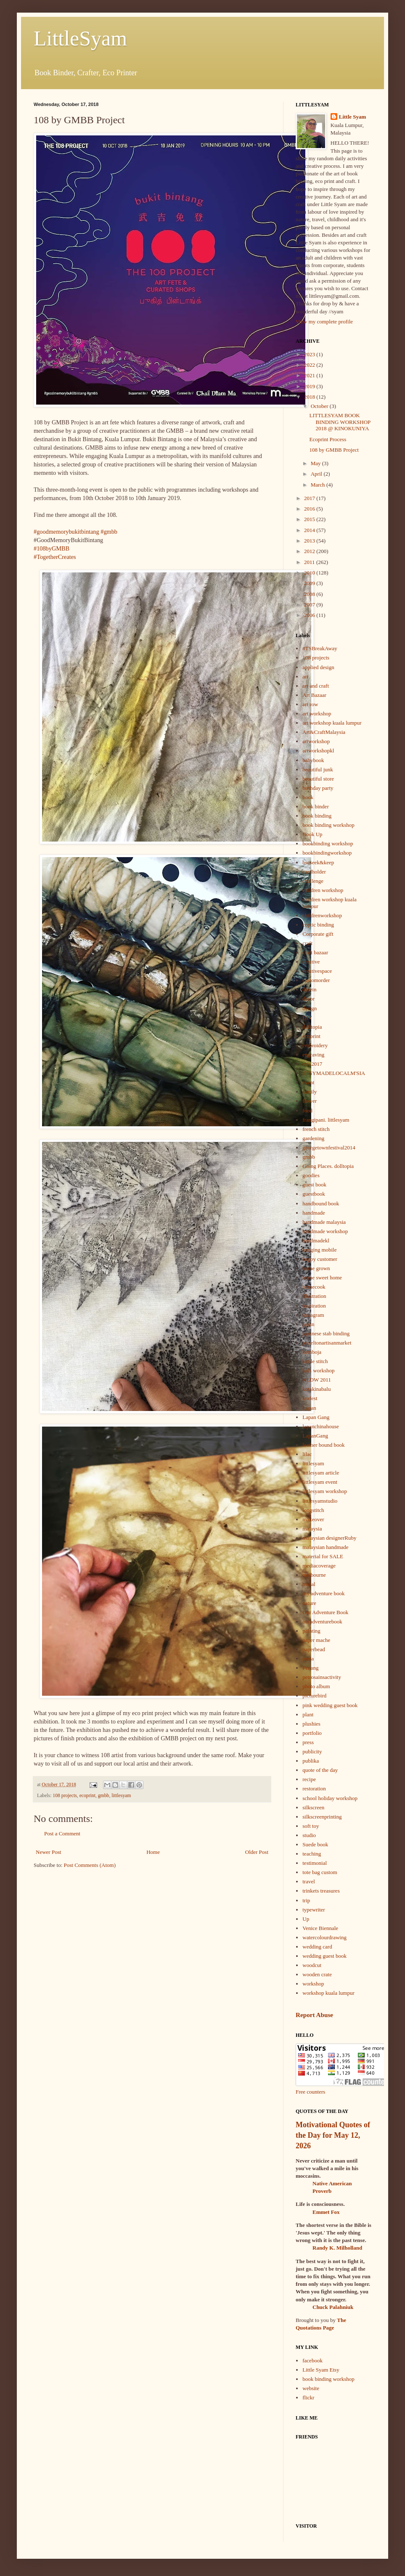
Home (153, 1852)
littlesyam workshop (324, 1491)
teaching (311, 1854)
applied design (318, 667)
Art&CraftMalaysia (323, 732)
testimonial (314, 1863)
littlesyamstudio (319, 1501)
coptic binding (318, 924)
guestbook (313, 1194)
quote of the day (320, 1770)
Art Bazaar (314, 695)
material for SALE (322, 1556)
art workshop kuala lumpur (331, 723)
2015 (310, 519)
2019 (310, 386)
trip (306, 1900)
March (318, 485)
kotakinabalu (316, 1389)
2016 (310, 509)
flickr (308, 2397)
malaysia (312, 1528)
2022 (310, 365)
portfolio (312, 1733)
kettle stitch (315, 1361)
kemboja (311, 1352)
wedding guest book (324, 1956)
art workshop (316, 713)
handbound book (320, 1203)
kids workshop (318, 1370)
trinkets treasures (320, 1891)
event (308, 1082)
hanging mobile (319, 1250)
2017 (310, 498)
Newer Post (48, 1852)
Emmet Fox (326, 2212)
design (309, 1008)
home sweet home (322, 1277)
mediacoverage (319, 1565)
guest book (314, 1184)
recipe (309, 1779)
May (316, 463)
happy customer (319, 1259)
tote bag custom (319, 1872)
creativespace (317, 971)
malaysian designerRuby (329, 1538)
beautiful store (318, 779)
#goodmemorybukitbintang (66, 531)
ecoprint (87, 1795)
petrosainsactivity (321, 1677)
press (308, 1742)
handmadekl (315, 1240)
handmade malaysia (324, 1222)
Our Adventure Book (325, 1612)
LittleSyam (80, 38)
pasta (308, 1658)
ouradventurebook (322, 1621)
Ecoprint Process (327, 439)
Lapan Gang (315, 1417)
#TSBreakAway (319, 648)
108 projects (65, 1795)
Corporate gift (317, 934)
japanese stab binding (325, 1333)
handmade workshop (325, 1231)
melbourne (314, 1575)
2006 (310, 615)
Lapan (309, 1408)
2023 (310, 354)
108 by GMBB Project (333, 450)
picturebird (314, 1695)
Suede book (315, 1844)
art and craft (315, 686)
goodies (310, 1175)
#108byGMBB (51, 548)
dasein (309, 989)
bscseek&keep (318, 862)
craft (307, 943)
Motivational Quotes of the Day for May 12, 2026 (333, 2135)
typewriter (313, 1909)
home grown (316, 1268)
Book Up (312, 834)
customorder (316, 980)
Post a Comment (62, 1833)
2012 (310, 551)
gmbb (103, 1795)
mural (308, 1584)
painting (311, 1631)
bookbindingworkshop (327, 853)
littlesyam (121, 1795)
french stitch (316, 1129)
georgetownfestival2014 (328, 1147)
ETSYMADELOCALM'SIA (333, 1073)
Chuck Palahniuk (332, 2307)
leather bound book (323, 1445)
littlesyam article (320, 1472)
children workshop (322, 890)
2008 (310, 594)
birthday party (317, 788)
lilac (307, 1454)
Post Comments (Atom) (90, 1865)
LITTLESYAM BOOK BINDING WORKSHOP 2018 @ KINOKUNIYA (339, 422)
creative (311, 961)
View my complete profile (324, 321)
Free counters (310, 2092)
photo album (316, 1686)
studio (309, 1835)
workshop (313, 1983)
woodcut (311, 1965)
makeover (313, 1519)
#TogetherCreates (55, 556)
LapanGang (315, 1435)
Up (305, 1919)
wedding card (317, 1946)
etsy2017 (312, 1064)
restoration (314, 1788)
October (320, 406)
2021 (310, 375)
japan (308, 1324)
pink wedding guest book (329, 1705)
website (310, 2388)
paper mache (316, 1640)
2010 (310, 572)
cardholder (314, 871)
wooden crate (317, 1974)
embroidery (315, 1045)
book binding (316, 816)
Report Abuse (314, 2014)
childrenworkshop (322, 915)
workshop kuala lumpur (328, 1993)
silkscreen (313, 1807)
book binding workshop (328, 825)
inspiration (314, 1306)
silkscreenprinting (321, 1817)
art (305, 676)
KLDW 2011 (316, 1380)
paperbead (313, 1649)
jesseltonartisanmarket (326, 1343)
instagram (313, 1315)
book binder (315, 806)
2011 (310, 562)
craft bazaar (315, 952)
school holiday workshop (329, 1798)
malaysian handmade (325, 1547)
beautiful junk (317, 769)
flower (309, 1101)
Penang (310, 1668)
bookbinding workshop (327, 843)
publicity (312, 1751)
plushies (311, 1724)
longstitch (313, 1510)
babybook (313, 760)
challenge (312, 881)
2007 (310, 604)
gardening (313, 1138)
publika (310, 1761)
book (307, 797)
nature (309, 1603)
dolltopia (312, 1027)
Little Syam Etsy (320, 2370)
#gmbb (109, 531)
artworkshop (316, 741)
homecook (313, 1287)
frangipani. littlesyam (325, 1120)
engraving (313, 1054)
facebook (312, 2360)
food (307, 1110)
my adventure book (323, 1593)
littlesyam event (319, 1482)
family (309, 1091)
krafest (309, 1398)
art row (310, 704)
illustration (314, 1296)
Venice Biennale (320, 1928)
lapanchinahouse (320, 1426)
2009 (310, 583)
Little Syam (352, 117)
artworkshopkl (318, 750)
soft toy (310, 1826)
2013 (310, 540)
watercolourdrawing (324, 1937)
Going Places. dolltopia (328, 1166)
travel (308, 1881)
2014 (310, 530)
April (317, 474)
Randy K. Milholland (337, 2248)
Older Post (256, 1852)
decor (308, 998)
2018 (310, 397)
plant (307, 1714)
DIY (307, 1017)
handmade (313, 1213)
